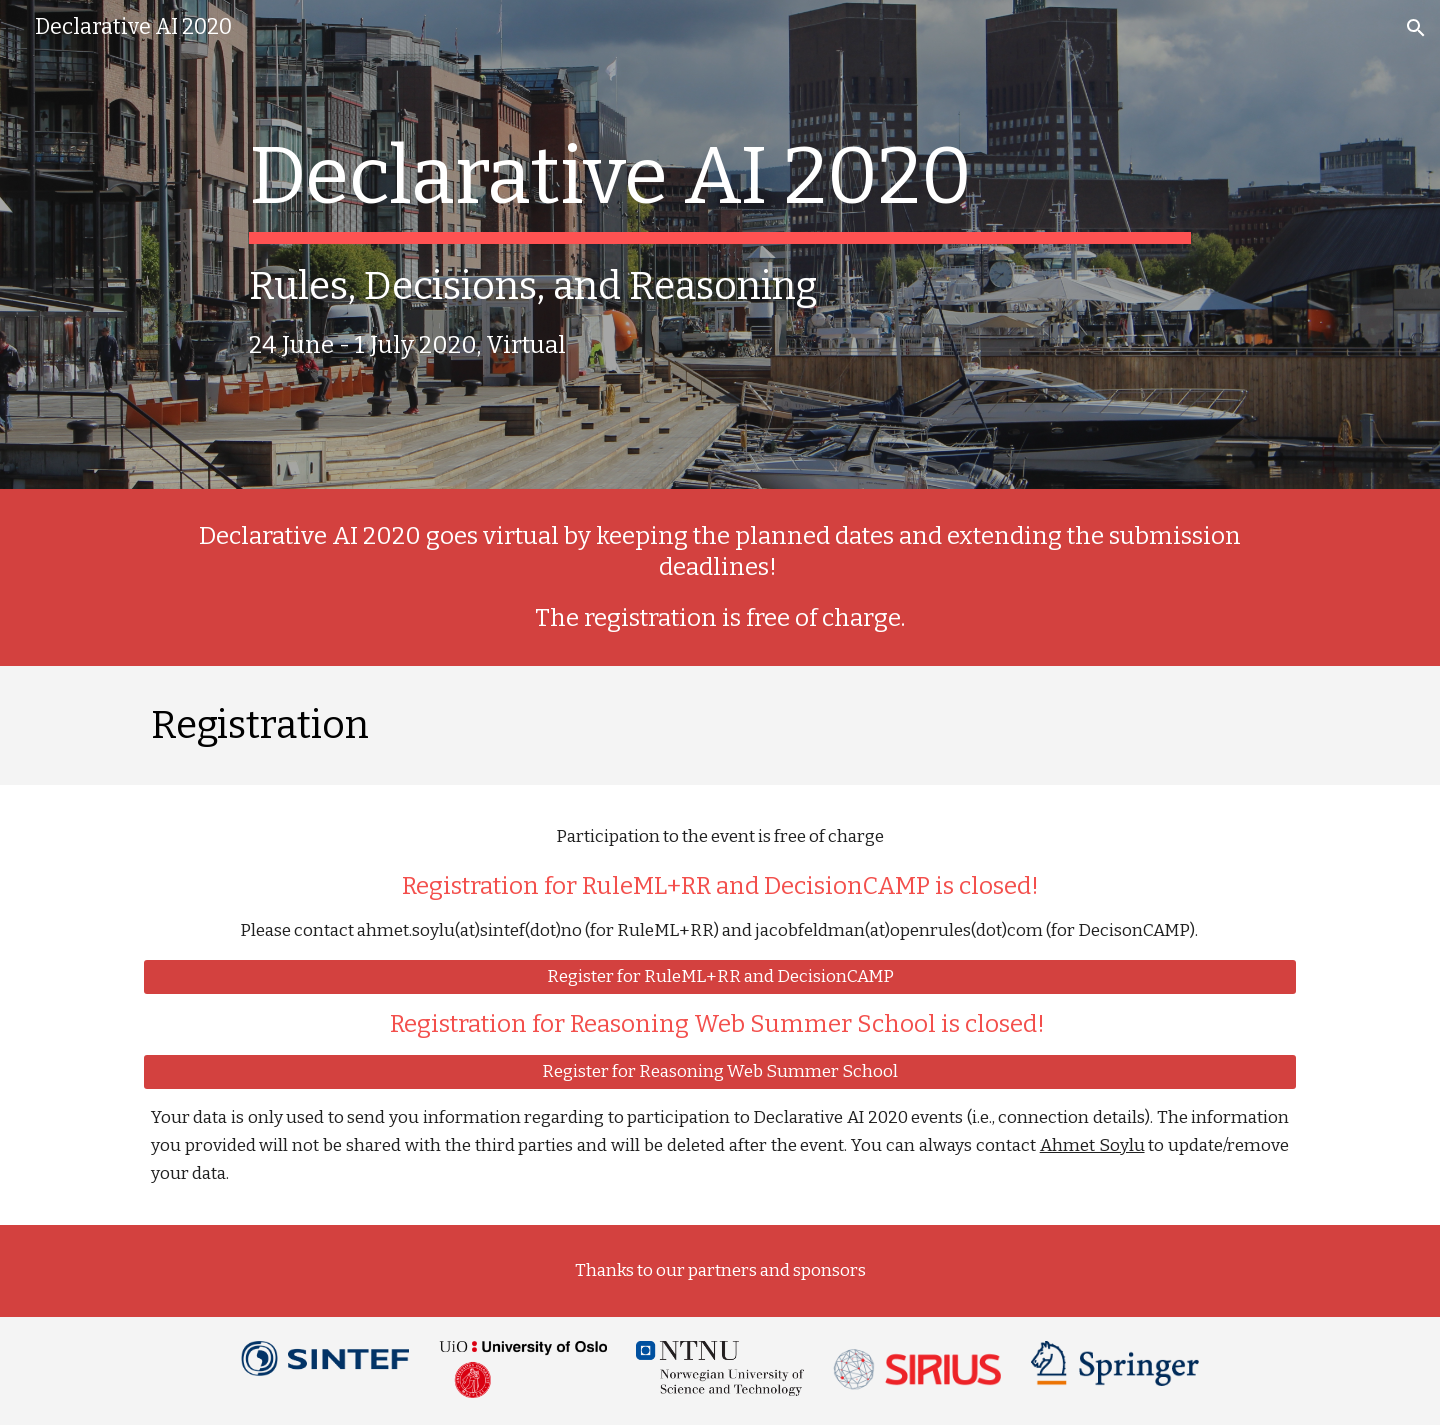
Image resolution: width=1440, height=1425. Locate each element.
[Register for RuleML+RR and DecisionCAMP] (720, 977)
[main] (719, 244)
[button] (1416, 28)
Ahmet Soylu (1092, 1145)
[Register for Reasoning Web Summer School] (720, 1072)
